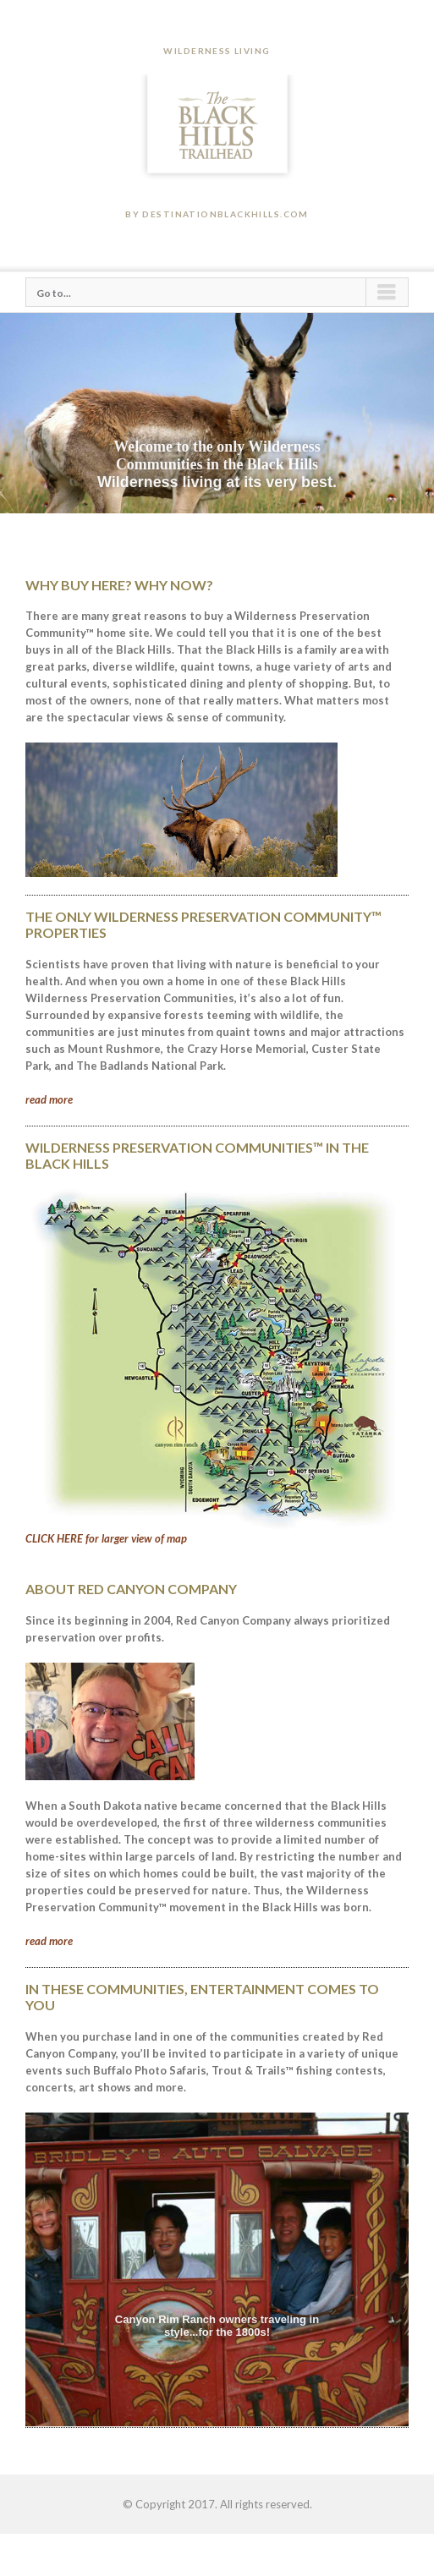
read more (49, 1099)
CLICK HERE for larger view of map (106, 1538)
